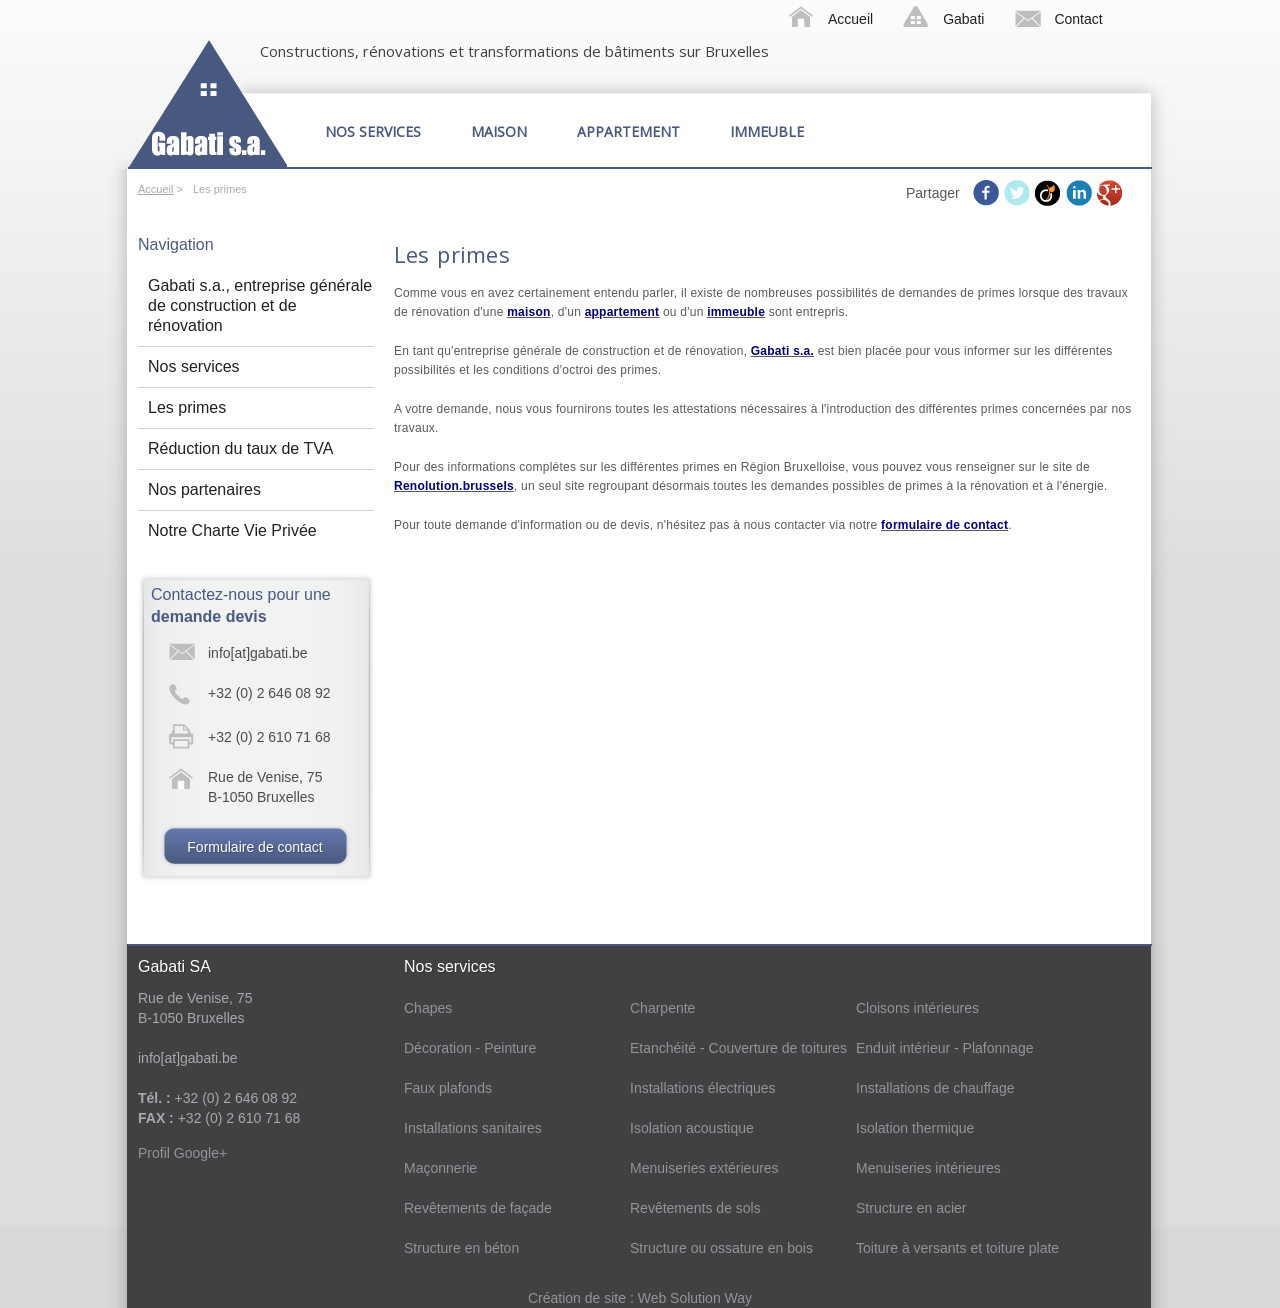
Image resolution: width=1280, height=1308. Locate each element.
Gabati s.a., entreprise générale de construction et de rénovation (260, 305)
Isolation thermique (915, 1128)
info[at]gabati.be (258, 653)
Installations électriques (703, 1088)
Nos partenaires (204, 489)
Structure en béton (461, 1248)
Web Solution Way (695, 1298)
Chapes (428, 1008)
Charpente (662, 1008)
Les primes (187, 407)
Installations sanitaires (473, 1128)
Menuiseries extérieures (704, 1168)
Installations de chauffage (935, 1088)
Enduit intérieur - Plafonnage (944, 1048)
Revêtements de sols (695, 1208)
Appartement (628, 131)
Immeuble (767, 131)
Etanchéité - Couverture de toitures (738, 1048)
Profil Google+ (182, 1153)
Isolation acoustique (692, 1128)
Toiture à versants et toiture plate (957, 1248)
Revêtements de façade (478, 1208)
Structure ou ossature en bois (721, 1248)
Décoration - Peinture (470, 1048)
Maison (499, 131)
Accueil (850, 19)
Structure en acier (911, 1208)
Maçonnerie (440, 1168)
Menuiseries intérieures (928, 1168)
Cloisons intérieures (917, 1008)
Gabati (963, 19)
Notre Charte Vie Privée (232, 530)
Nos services (373, 131)
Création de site (579, 1298)
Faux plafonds (448, 1088)
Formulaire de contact (254, 847)
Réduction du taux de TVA (240, 448)
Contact (1078, 19)
